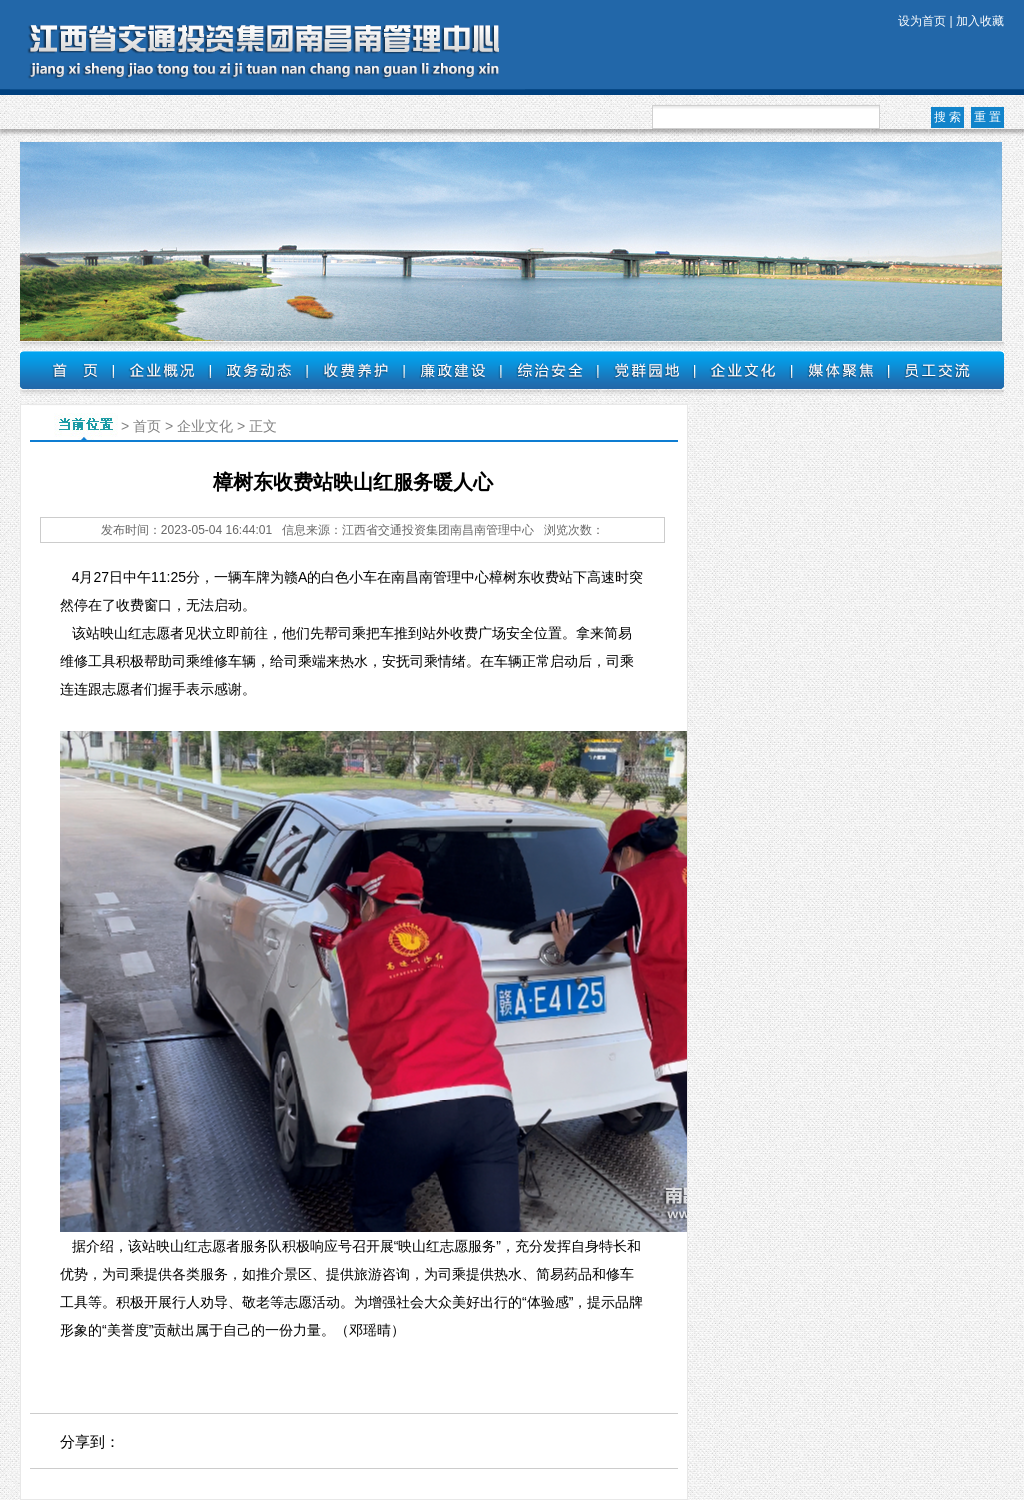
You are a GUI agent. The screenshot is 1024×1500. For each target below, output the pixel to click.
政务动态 (258, 370)
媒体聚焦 (840, 370)
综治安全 (549, 370)
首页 (66, 370)
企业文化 (743, 370)
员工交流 (937, 370)
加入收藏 (980, 21)
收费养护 (355, 370)
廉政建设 (452, 370)
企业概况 (161, 370)
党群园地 (646, 370)
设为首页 (922, 21)
